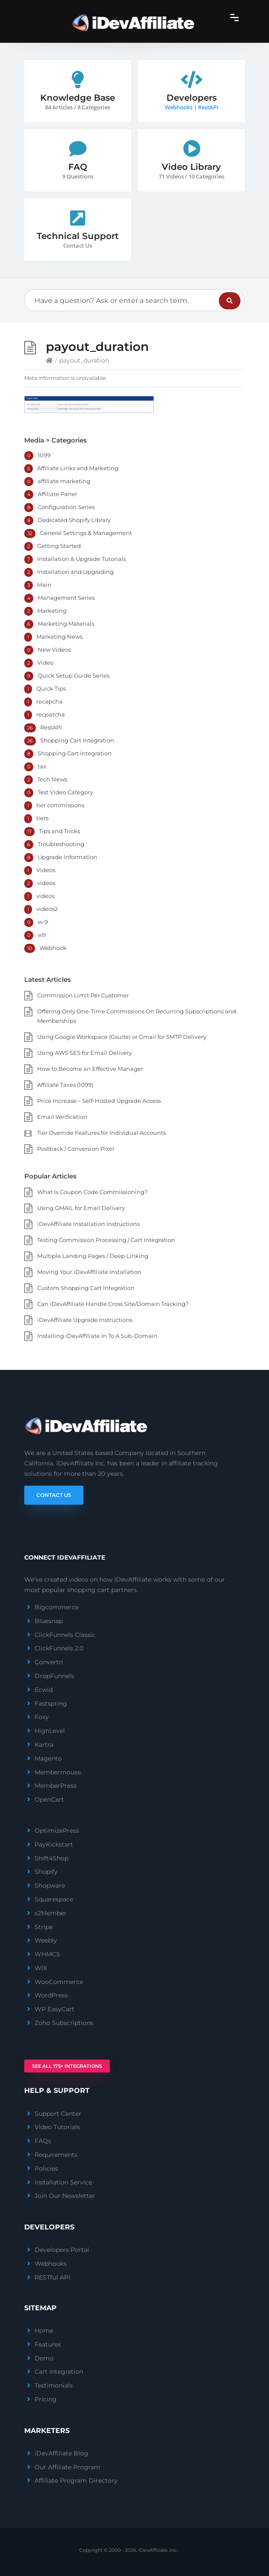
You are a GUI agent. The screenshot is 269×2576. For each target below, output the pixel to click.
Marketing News (59, 636)
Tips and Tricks (59, 831)
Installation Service (63, 2182)
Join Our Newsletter (65, 2196)
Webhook (53, 947)
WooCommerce (59, 1982)
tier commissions (60, 805)
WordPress (51, 1995)
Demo (44, 2358)
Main (44, 584)
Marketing (52, 610)
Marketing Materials (66, 623)
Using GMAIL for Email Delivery (81, 1207)
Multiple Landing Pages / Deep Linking (92, 1255)
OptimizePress (57, 1830)
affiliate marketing (64, 481)
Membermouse (58, 1772)
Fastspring (51, 1703)
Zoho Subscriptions (64, 2023)
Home (44, 2330)
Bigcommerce (57, 1607)
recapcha (49, 701)
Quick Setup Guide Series (73, 675)
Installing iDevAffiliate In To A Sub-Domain (97, 1335)
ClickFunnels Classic (65, 1635)
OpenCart (49, 1799)
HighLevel (50, 1731)
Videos (45, 869)
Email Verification (62, 1116)
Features (48, 2344)
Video (45, 662)
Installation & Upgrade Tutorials (81, 558)
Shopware (50, 1885)
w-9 (43, 921)
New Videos (54, 649)
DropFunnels (54, 1676)
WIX (41, 1968)
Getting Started (59, 545)
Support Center (58, 2113)
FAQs (43, 2141)
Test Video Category (65, 792)
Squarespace (54, 1899)
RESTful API (52, 2277)
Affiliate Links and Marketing (77, 468)
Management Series (66, 597)
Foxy (42, 1717)
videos (46, 882)
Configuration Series (66, 506)
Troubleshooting (61, 844)
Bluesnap (49, 1621)
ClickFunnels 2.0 (59, 1648)
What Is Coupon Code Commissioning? (92, 1191)
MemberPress (56, 1786)
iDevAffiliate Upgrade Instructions (84, 1319)
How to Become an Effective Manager (90, 1068)
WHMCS (47, 1954)
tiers (42, 818)
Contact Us (53, 1495)
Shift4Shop (51, 1858)
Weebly (46, 1940)
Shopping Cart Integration (77, 740)
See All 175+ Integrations (67, 2066)
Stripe (44, 1927)
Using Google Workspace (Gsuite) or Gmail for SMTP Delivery (121, 1036)
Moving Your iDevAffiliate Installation (89, 1271)
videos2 (47, 908)
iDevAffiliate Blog (61, 2453)
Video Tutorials (57, 2127)
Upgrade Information (67, 856)
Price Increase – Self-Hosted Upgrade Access (99, 1100)
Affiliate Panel (57, 493)
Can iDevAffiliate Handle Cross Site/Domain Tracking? (113, 1303)
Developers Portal (62, 2250)
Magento (48, 1758)
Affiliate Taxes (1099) (65, 1084)
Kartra (44, 1744)
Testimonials (54, 2385)
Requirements (56, 2155)
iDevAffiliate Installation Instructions (88, 1223)
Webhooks (178, 107)
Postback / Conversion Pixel (75, 1148)
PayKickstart (54, 1844)
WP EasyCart (54, 2009)
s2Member (51, 1913)
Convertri (49, 1662)
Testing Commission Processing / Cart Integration (106, 1239)
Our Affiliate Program (67, 2467)
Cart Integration (59, 2371)
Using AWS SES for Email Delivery (84, 1052)
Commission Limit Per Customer (83, 995)
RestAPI (208, 107)
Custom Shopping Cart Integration (85, 1287)
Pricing (46, 2399)
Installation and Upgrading (75, 571)
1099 (44, 455)
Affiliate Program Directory (76, 2480)
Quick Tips (51, 688)
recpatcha (50, 714)
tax (42, 766)
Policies (46, 2168)
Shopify (46, 1871)
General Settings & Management (86, 532)
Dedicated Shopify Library (74, 519)
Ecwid (44, 1690)
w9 (42, 934)
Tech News (52, 779)
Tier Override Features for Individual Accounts (101, 1132)
